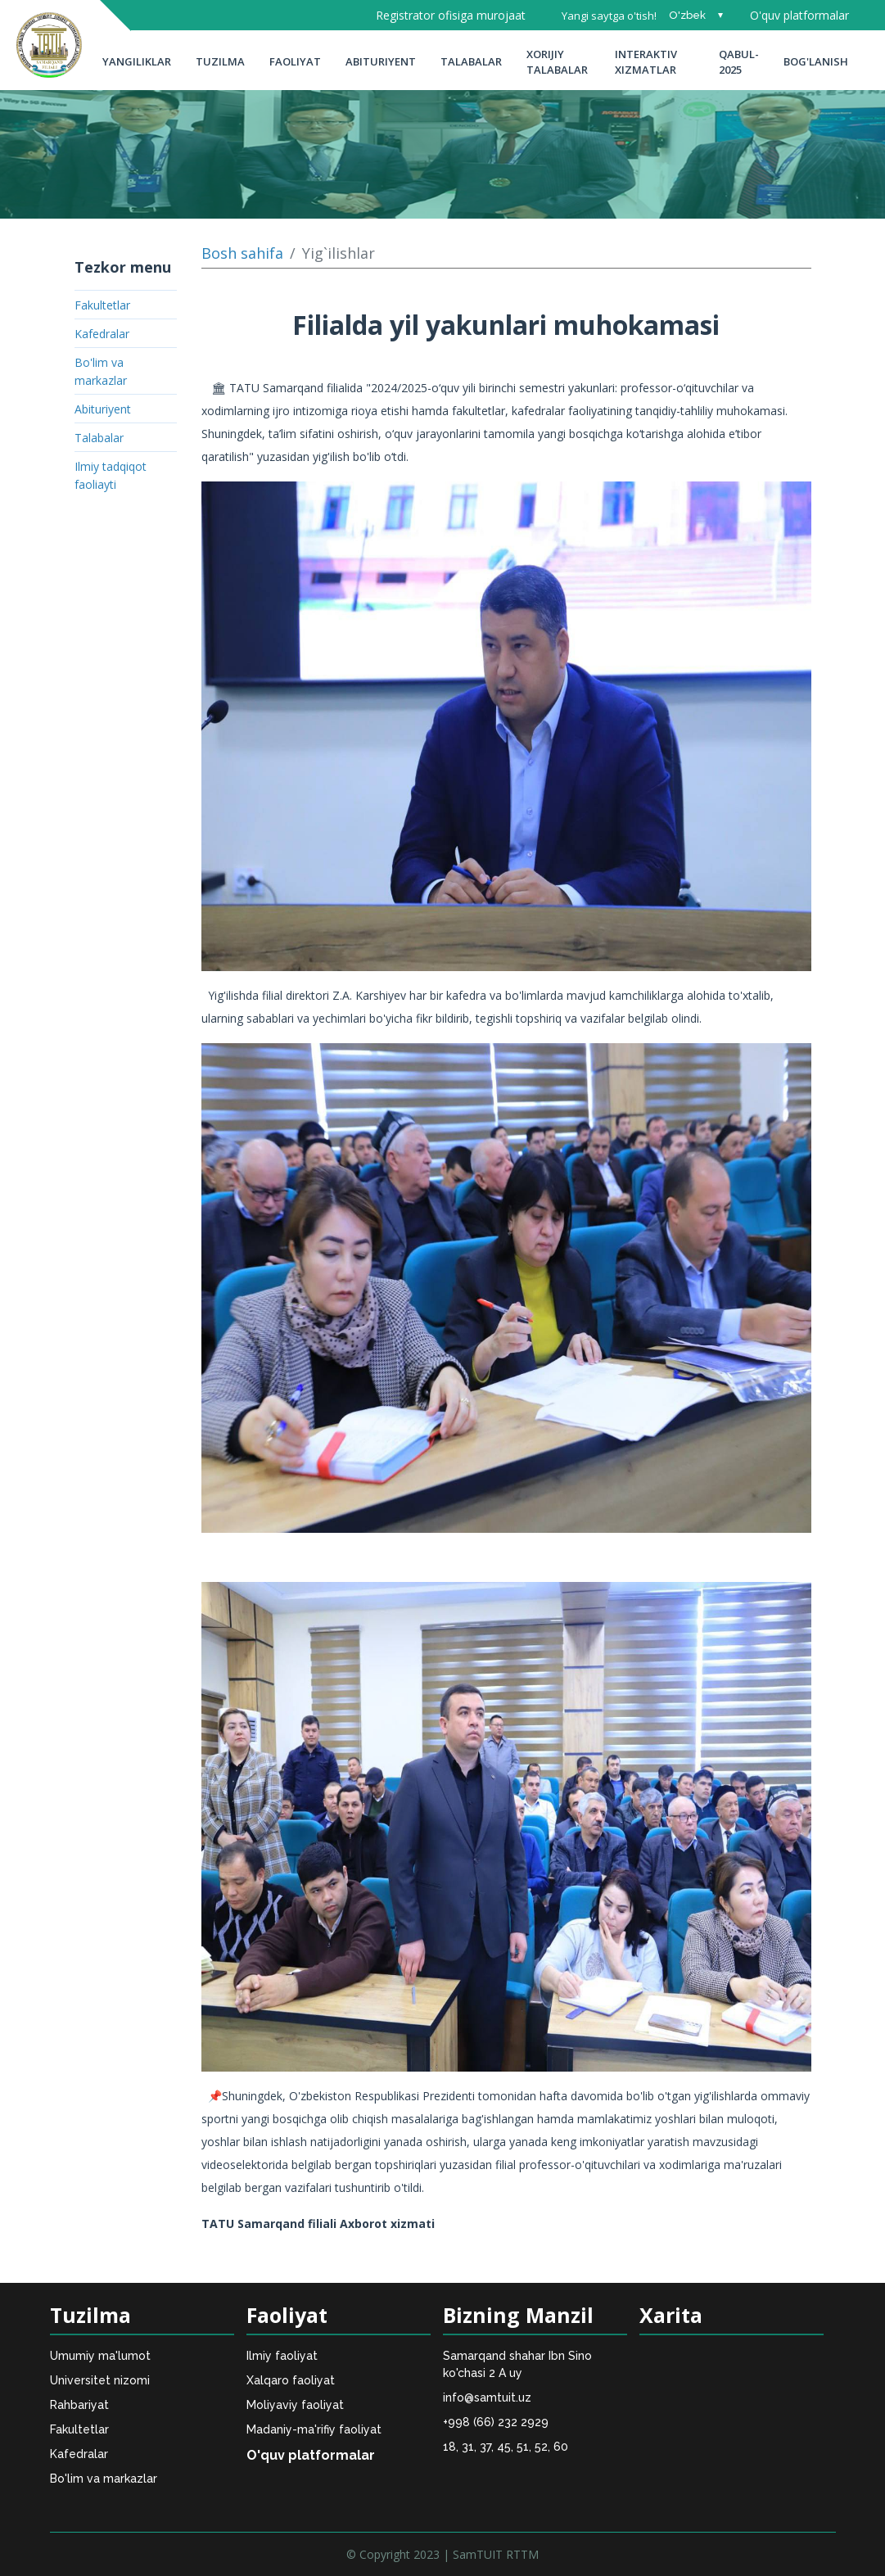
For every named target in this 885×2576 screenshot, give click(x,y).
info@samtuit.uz (487, 2397)
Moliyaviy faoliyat (295, 2404)
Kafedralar (102, 333)
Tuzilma (220, 61)
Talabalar (471, 61)
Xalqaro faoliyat (290, 2380)
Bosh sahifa (242, 253)
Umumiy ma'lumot (100, 2355)
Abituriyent (380, 61)
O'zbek (687, 15)
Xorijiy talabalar (557, 62)
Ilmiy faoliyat (282, 2355)
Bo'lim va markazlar (103, 2478)
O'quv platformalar (799, 15)
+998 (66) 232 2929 (496, 2422)
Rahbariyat (79, 2404)
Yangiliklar (136, 61)
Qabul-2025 (739, 62)
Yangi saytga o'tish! (609, 15)
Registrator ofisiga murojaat (451, 15)
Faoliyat (295, 61)
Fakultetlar (102, 305)
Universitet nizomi (100, 2380)
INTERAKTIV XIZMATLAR (646, 62)
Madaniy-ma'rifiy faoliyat (314, 2429)
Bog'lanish (815, 61)
